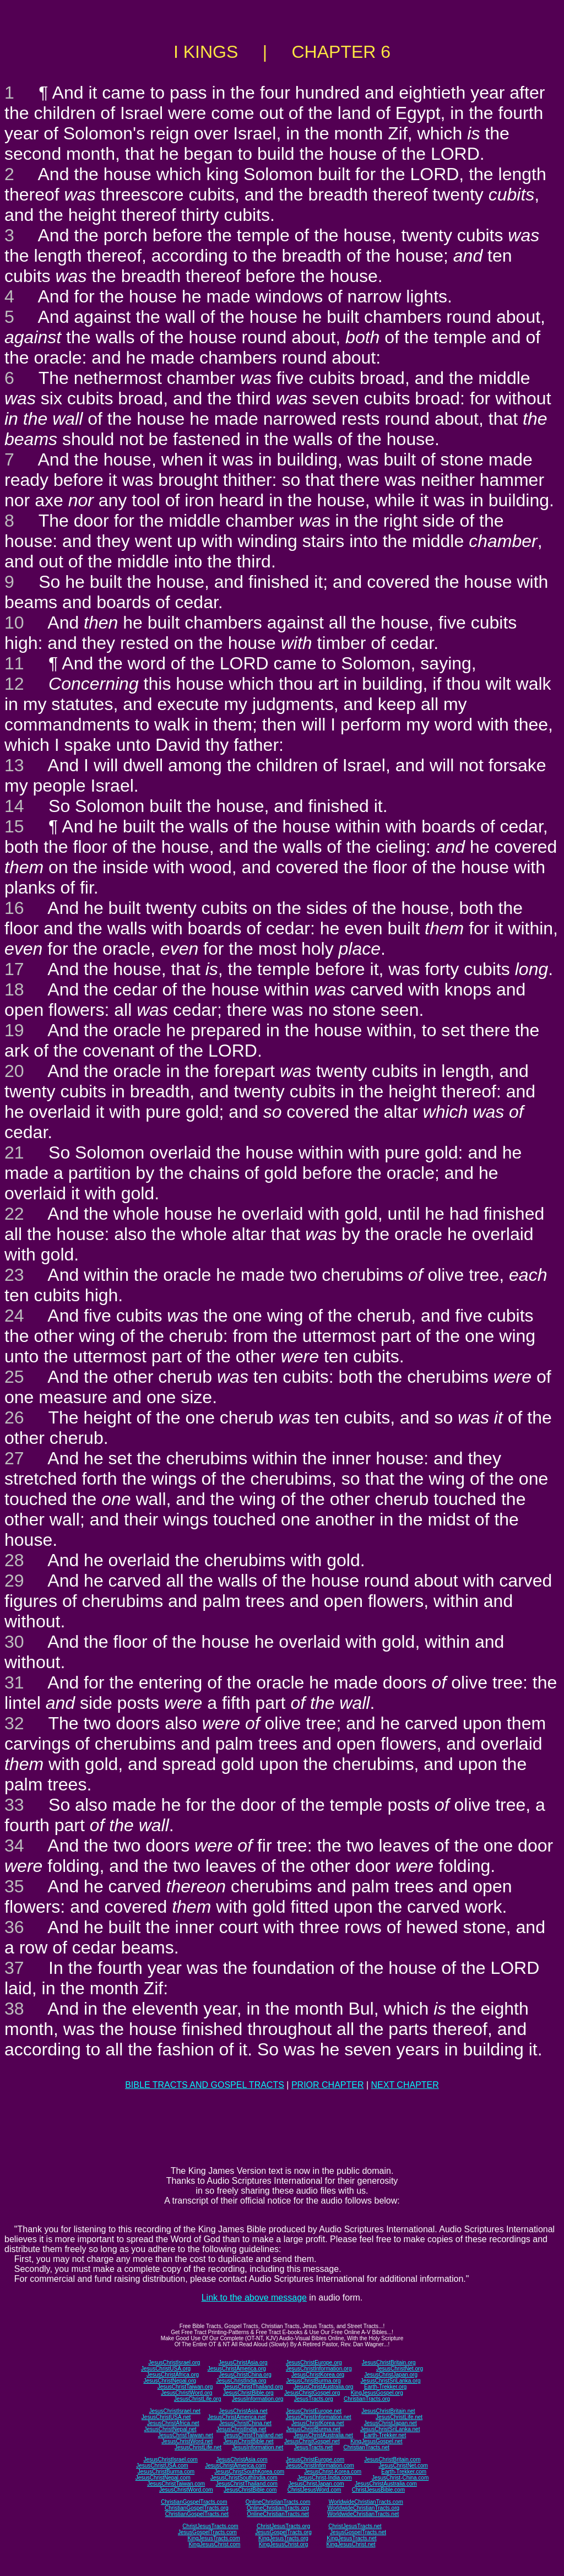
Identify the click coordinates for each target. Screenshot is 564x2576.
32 (14, 1723)
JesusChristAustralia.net (323, 2435)
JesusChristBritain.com (392, 2459)
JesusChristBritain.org (389, 2362)
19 (14, 1030)
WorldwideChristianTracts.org (363, 2508)
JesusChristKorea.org (317, 2375)
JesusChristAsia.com (241, 2459)
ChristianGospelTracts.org (197, 2508)
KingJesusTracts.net (351, 2538)
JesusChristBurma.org (313, 2381)
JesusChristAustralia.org (323, 2387)
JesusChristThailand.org (253, 2387)
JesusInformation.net (257, 2447)
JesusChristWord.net (187, 2441)
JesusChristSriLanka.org (391, 2381)
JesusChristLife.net (399, 2417)
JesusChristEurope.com (315, 2459)
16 (14, 908)
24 (14, 1315)
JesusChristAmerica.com (235, 2466)
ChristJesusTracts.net (354, 2526)
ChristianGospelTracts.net (197, 2514)
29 (14, 1580)
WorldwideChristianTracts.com (366, 2502)
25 (14, 1377)
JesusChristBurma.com (166, 2472)
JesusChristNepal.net (170, 2429)
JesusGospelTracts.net (358, 2532)
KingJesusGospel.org (377, 2393)
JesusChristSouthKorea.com (249, 2472)
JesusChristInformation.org (319, 2369)
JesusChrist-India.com (324, 2478)
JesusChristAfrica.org (173, 2375)
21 (14, 1152)
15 (14, 826)
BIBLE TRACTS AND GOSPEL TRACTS (204, 2085)
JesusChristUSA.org (166, 2369)
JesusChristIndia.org (241, 2381)
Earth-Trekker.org (385, 2387)
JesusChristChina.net (245, 2423)
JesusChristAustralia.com (386, 2484)
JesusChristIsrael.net (174, 2411)
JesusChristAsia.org (243, 2362)
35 (14, 1886)
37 (14, 1968)
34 (14, 1845)
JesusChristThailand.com (247, 2484)
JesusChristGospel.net (312, 2441)
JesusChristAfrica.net (173, 2423)
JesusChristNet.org (399, 2369)
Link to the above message (254, 2297)
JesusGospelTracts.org (283, 2532)
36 (14, 1927)
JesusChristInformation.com (320, 2466)
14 (14, 806)
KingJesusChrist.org (283, 2544)
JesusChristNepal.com (163, 2478)
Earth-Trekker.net (385, 2435)
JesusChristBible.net (248, 2441)
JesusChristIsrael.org (174, 2362)
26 (14, 1417)
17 (14, 969)
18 (14, 989)
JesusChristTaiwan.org (185, 2387)
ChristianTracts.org (367, 2399)
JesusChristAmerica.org (237, 2369)
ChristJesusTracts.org (283, 2526)
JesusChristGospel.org (312, 2393)
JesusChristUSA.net (166, 2417)
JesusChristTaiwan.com (176, 2484)
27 (14, 1458)
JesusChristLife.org (197, 2399)
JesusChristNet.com (402, 2466)
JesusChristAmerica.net (237, 2417)
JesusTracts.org (313, 2399)
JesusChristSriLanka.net (390, 2429)
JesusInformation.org (257, 2399)
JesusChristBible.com (250, 2490)
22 (14, 1214)
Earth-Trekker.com (403, 2472)
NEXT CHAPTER (405, 2085)
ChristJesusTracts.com (210, 2526)
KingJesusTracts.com (214, 2538)
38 (14, 2008)
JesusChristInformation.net (318, 2417)
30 (14, 1642)
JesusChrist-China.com (400, 2478)
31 (14, 1682)
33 (14, 1805)
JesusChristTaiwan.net (185, 2435)
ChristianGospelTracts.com (194, 2502)
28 (14, 1560)
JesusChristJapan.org (390, 2375)
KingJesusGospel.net (376, 2441)
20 (14, 1071)
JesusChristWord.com (186, 2490)
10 (14, 622)
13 (14, 765)
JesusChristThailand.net (253, 2435)
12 (14, 684)
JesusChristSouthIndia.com (244, 2478)
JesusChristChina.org (245, 2375)
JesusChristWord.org (186, 2393)
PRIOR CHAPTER (327, 2085)
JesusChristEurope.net (313, 2411)
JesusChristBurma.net (313, 2429)
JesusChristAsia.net (243, 2411)
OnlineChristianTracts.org (278, 2508)
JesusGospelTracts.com (207, 2532)
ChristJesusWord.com (314, 2490)
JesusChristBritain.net (388, 2411)
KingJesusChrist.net (351, 2544)
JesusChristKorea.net (317, 2423)
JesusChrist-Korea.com (332, 2472)
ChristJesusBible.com (378, 2490)
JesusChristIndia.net (241, 2429)
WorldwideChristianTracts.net (363, 2514)
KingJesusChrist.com (214, 2544)
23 (14, 1275)
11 (14, 663)
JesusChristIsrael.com (170, 2459)
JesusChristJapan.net (390, 2423)
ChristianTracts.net (366, 2447)
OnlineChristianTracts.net (277, 2514)
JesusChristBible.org (248, 2393)
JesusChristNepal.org (169, 2381)
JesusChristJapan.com (316, 2484)
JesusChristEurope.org (314, 2362)
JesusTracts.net (313, 2447)
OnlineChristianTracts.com (278, 2502)
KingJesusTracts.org (283, 2538)
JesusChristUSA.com (162, 2466)
